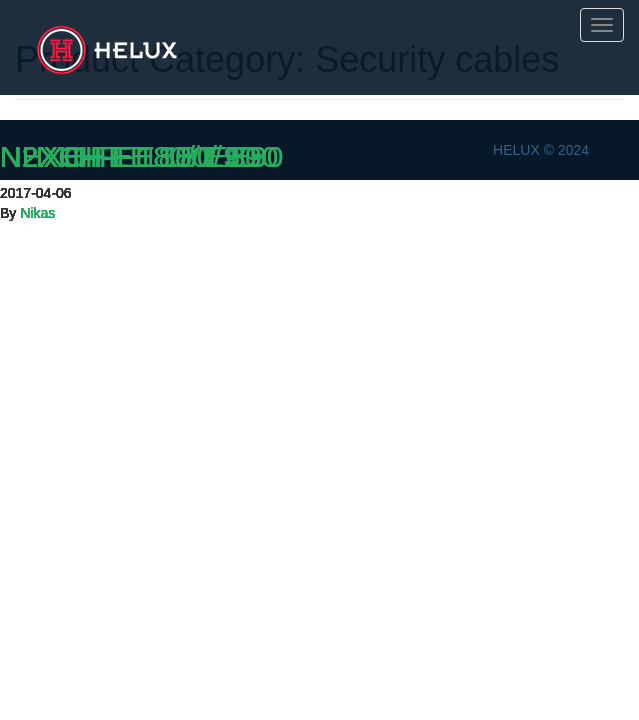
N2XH (40, 156)
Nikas (37, 213)
